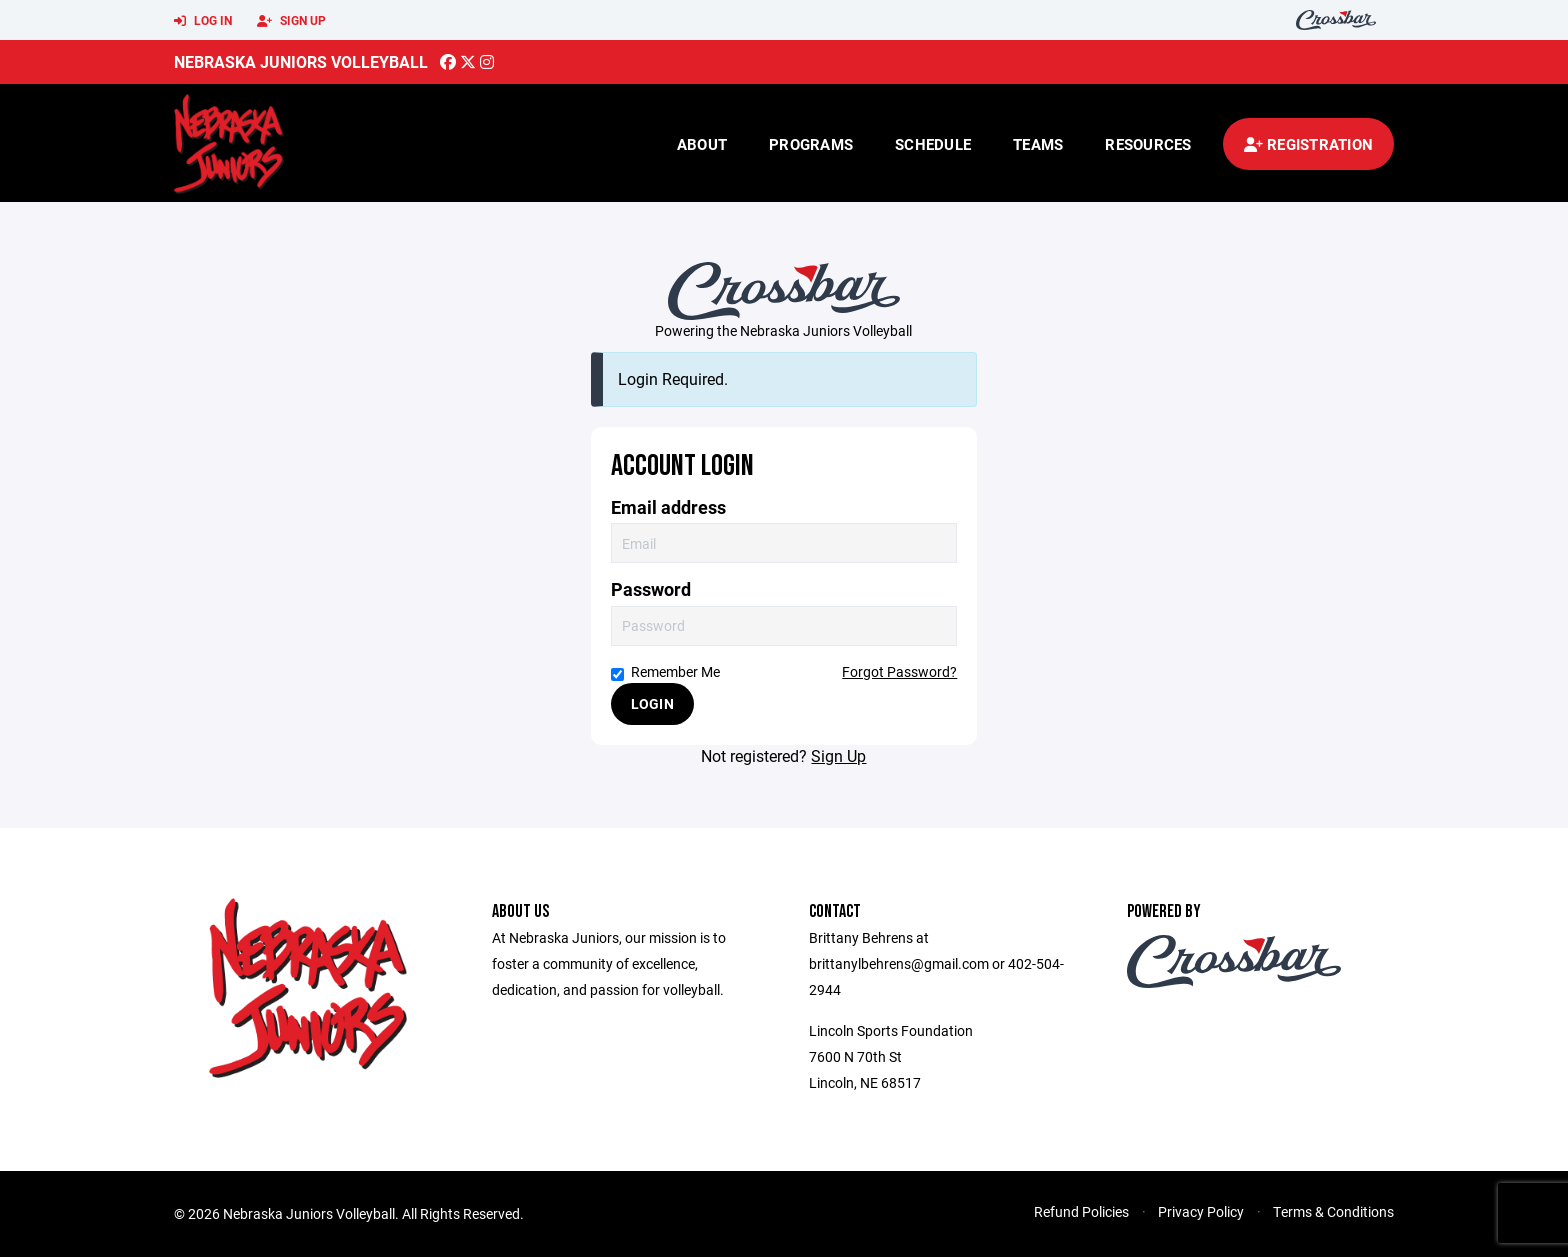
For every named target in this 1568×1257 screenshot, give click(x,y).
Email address (668, 507)
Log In (203, 21)
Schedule (933, 144)
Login (652, 703)
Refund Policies (1081, 1211)
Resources (1148, 144)
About (702, 144)
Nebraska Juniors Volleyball (301, 61)
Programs (811, 144)
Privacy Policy (1201, 1211)
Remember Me (665, 671)
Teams (1038, 144)
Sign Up (291, 21)
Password (651, 589)
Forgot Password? (899, 671)
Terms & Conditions (1333, 1211)
